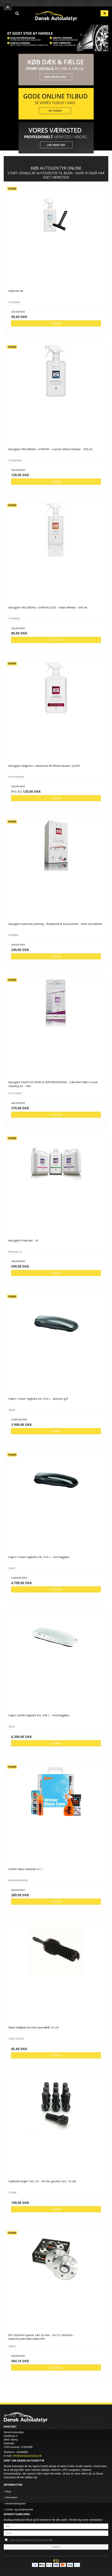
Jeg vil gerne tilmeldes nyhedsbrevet (40, 2539)
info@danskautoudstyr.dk (26, 2455)
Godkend (56, 2547)
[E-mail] (56, 2532)
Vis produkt (56, 323)
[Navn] (56, 2526)
